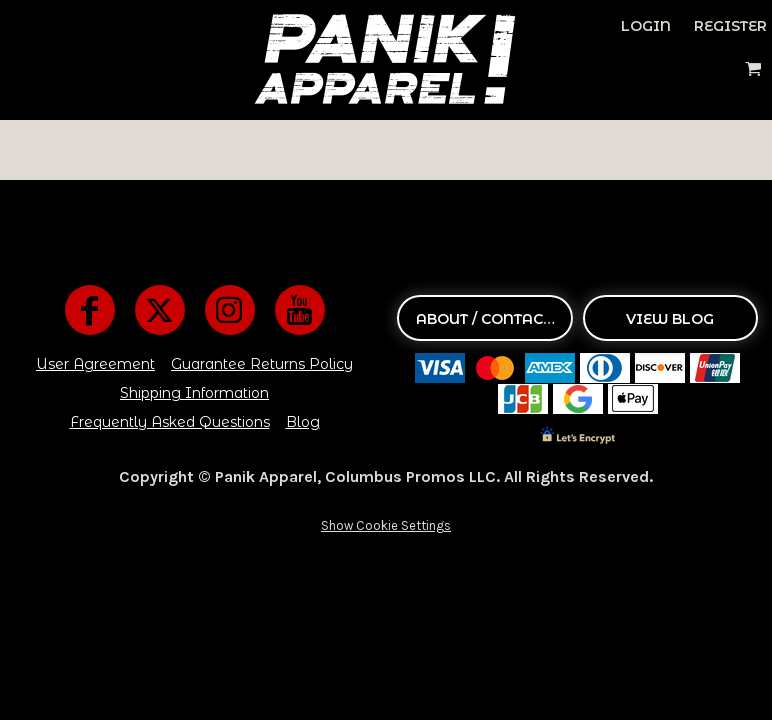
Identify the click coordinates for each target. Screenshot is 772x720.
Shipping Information (194, 393)
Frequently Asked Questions (170, 422)
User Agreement (95, 364)
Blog (303, 422)
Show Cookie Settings (386, 525)
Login (646, 26)
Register (730, 26)
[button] (753, 68)
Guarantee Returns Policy (262, 364)
